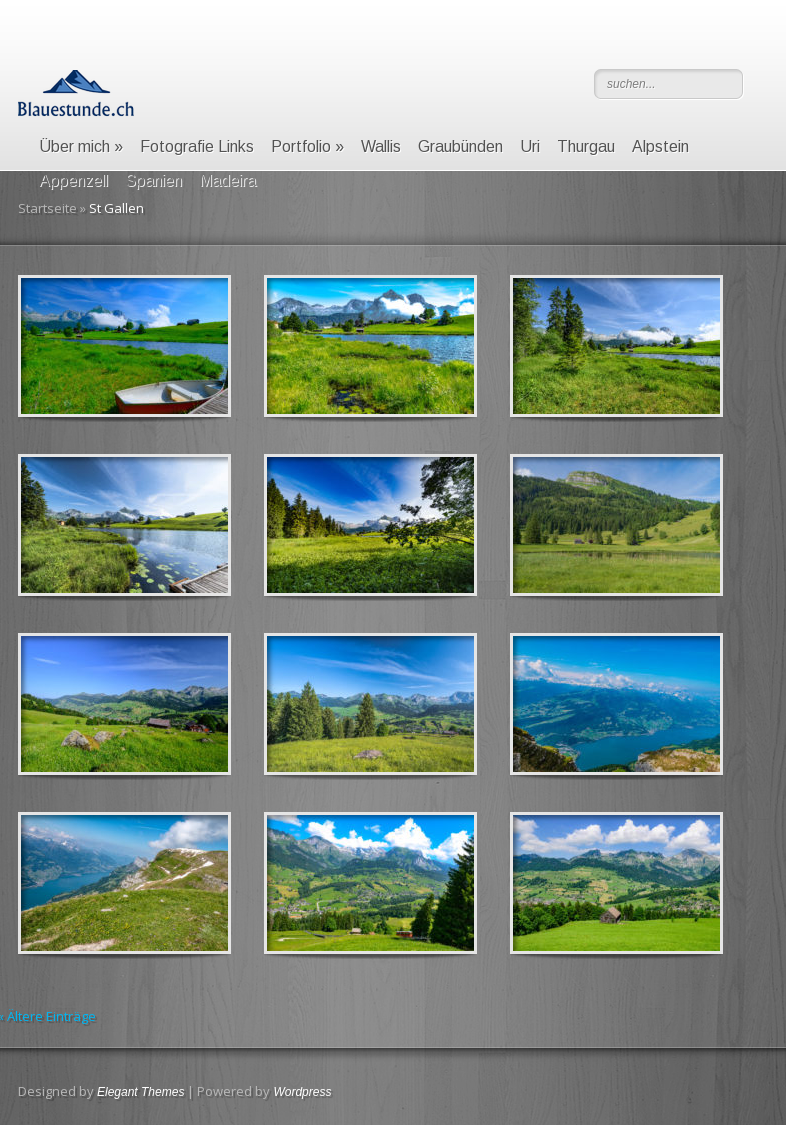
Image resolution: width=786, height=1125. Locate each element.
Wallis (381, 146)
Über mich (81, 146)
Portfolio (307, 146)
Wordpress (302, 1092)
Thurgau (586, 146)
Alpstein (660, 146)
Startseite (47, 208)
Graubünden (460, 146)
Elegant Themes (140, 1092)
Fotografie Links (197, 146)
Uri (530, 146)
